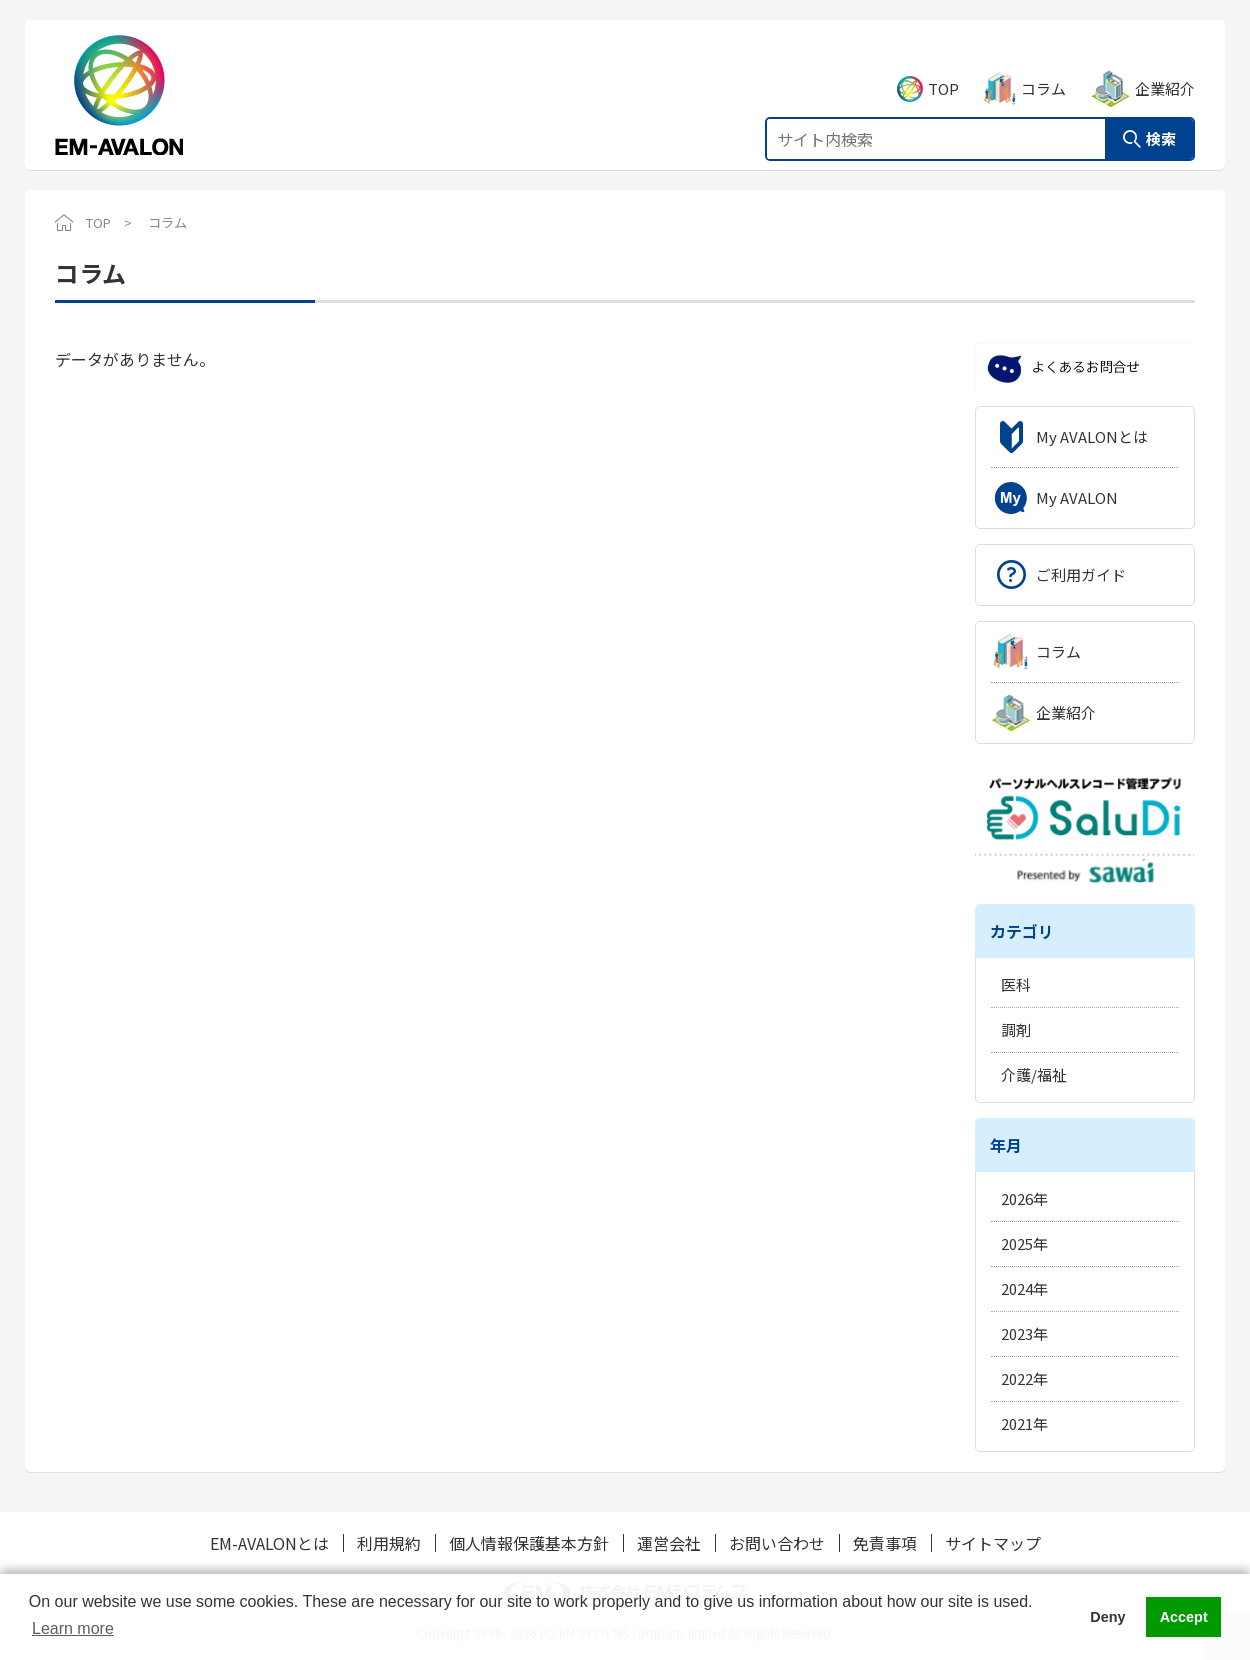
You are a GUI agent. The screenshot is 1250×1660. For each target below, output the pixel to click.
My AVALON (1077, 497)
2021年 (1024, 1423)
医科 (1016, 984)
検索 (1161, 116)
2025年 (1024, 1243)
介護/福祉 (1034, 1074)
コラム (1043, 66)
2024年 (1024, 1288)
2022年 (1024, 1378)
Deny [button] (1107, 1617)
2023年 (1024, 1333)
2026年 (1024, 1198)
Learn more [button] (73, 1628)
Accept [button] (1184, 1617)
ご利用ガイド (1081, 574)
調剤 (1016, 1029)
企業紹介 (1165, 66)
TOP (943, 66)
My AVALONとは (1092, 436)
